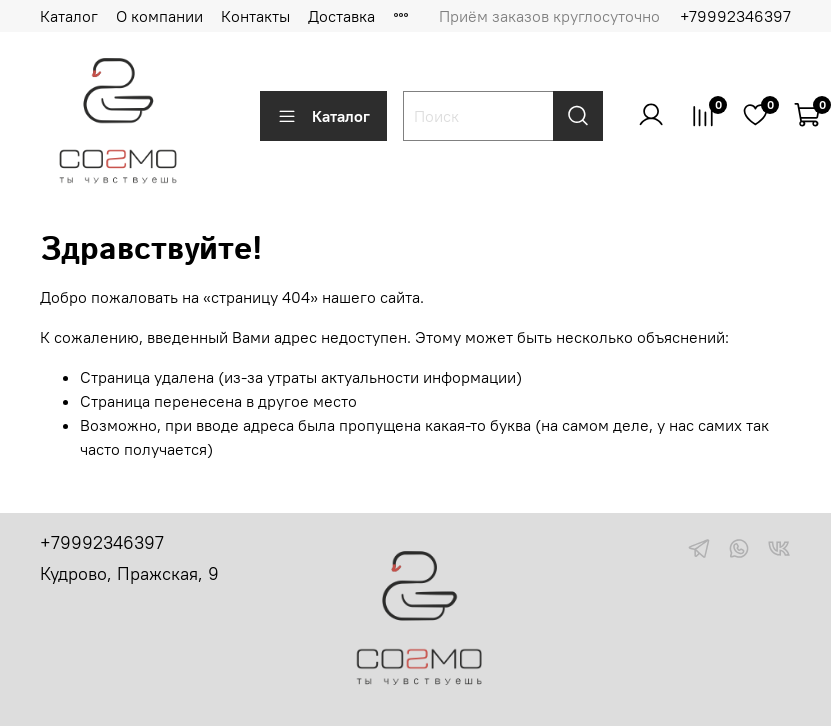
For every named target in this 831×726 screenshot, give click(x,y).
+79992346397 (735, 16)
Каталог (69, 16)
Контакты (255, 16)
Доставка (341, 16)
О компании (159, 16)
